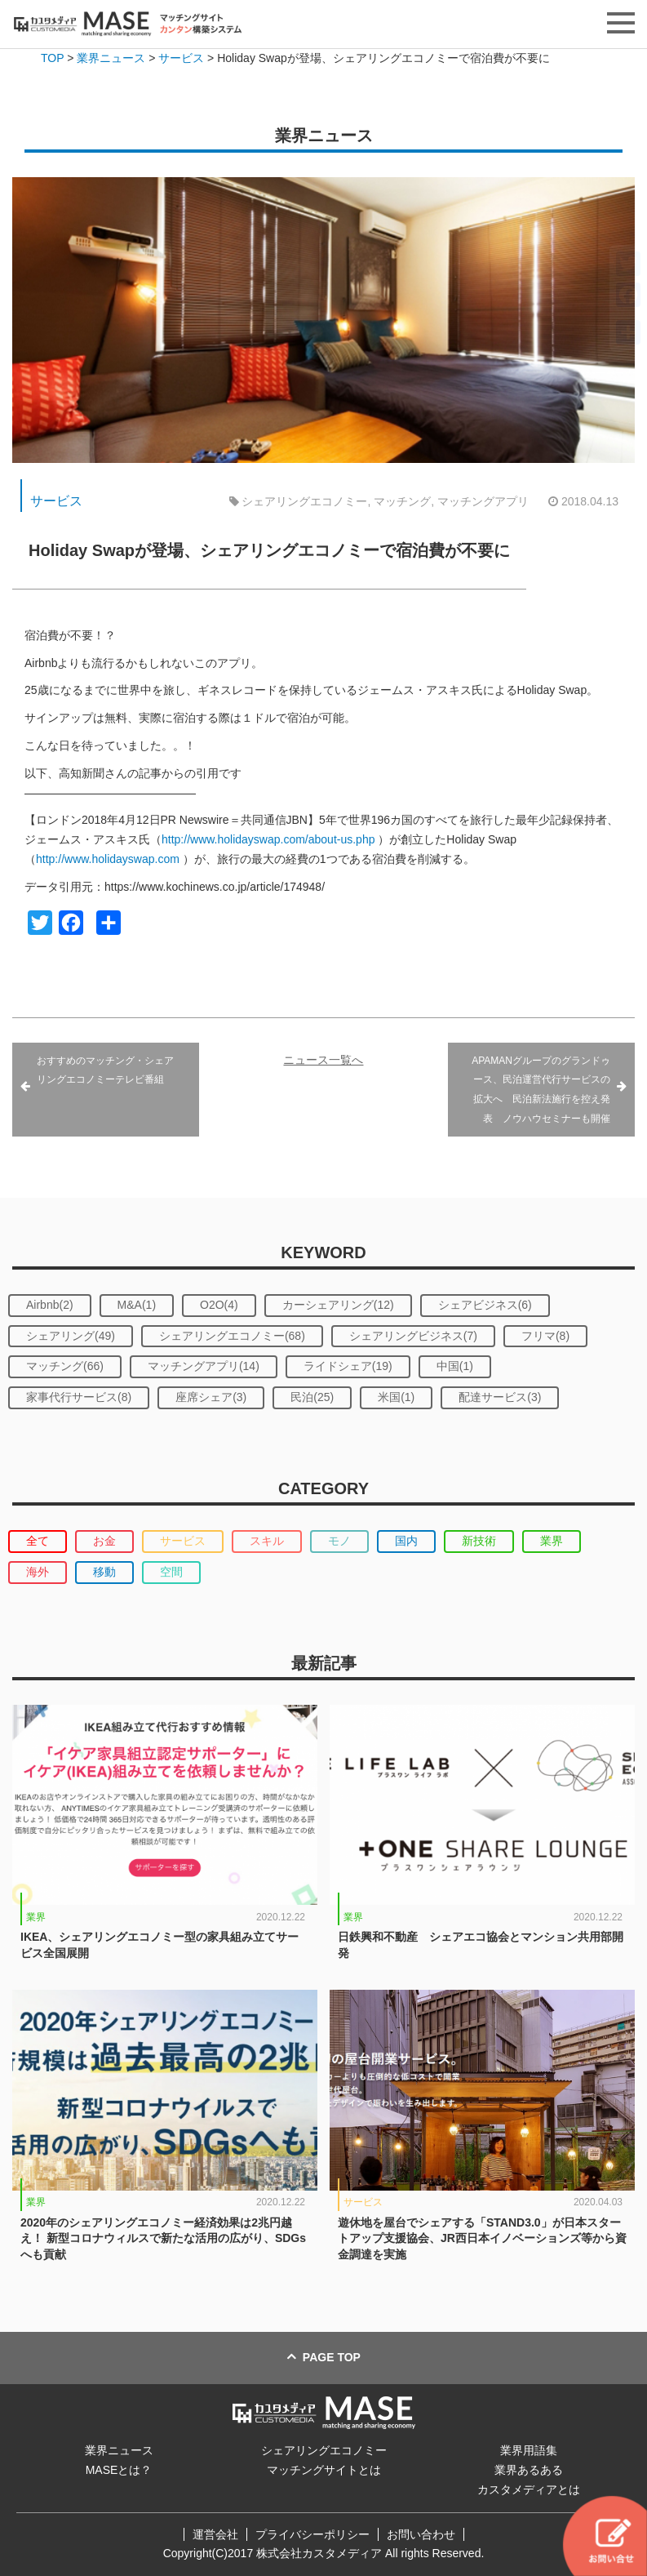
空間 (171, 1571)
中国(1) (455, 1366)
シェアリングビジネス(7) (413, 1335)
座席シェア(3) (210, 1397)
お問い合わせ (421, 2534)
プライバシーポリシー (312, 2534)
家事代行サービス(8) (78, 1397)
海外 (37, 1571)
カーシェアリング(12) (338, 1304)
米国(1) (396, 1397)
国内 (406, 1540)
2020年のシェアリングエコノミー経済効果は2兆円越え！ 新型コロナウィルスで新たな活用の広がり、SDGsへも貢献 (163, 2238)
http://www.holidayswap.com (107, 858)
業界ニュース (119, 2450)
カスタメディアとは (528, 2489)
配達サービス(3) (500, 1397)
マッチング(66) (65, 1366)
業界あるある (528, 2469)
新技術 (479, 1540)
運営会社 (215, 2534)
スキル (267, 1540)
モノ (339, 1540)
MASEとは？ (119, 2469)
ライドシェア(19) (348, 1366)
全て (37, 1540)
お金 (104, 1540)
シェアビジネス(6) (485, 1304)
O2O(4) (219, 1304)
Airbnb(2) (49, 1304)
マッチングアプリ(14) (203, 1366)
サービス (56, 501)
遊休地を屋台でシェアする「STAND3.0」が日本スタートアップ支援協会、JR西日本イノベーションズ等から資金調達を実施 (482, 2238)
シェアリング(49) (70, 1335)
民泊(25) (312, 1397)
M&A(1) (136, 1304)
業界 (551, 1540)
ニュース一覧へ (323, 1059)
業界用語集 (528, 2450)
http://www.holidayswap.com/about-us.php (268, 839)
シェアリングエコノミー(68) (232, 1335)
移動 (104, 1571)
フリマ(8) (545, 1335)
